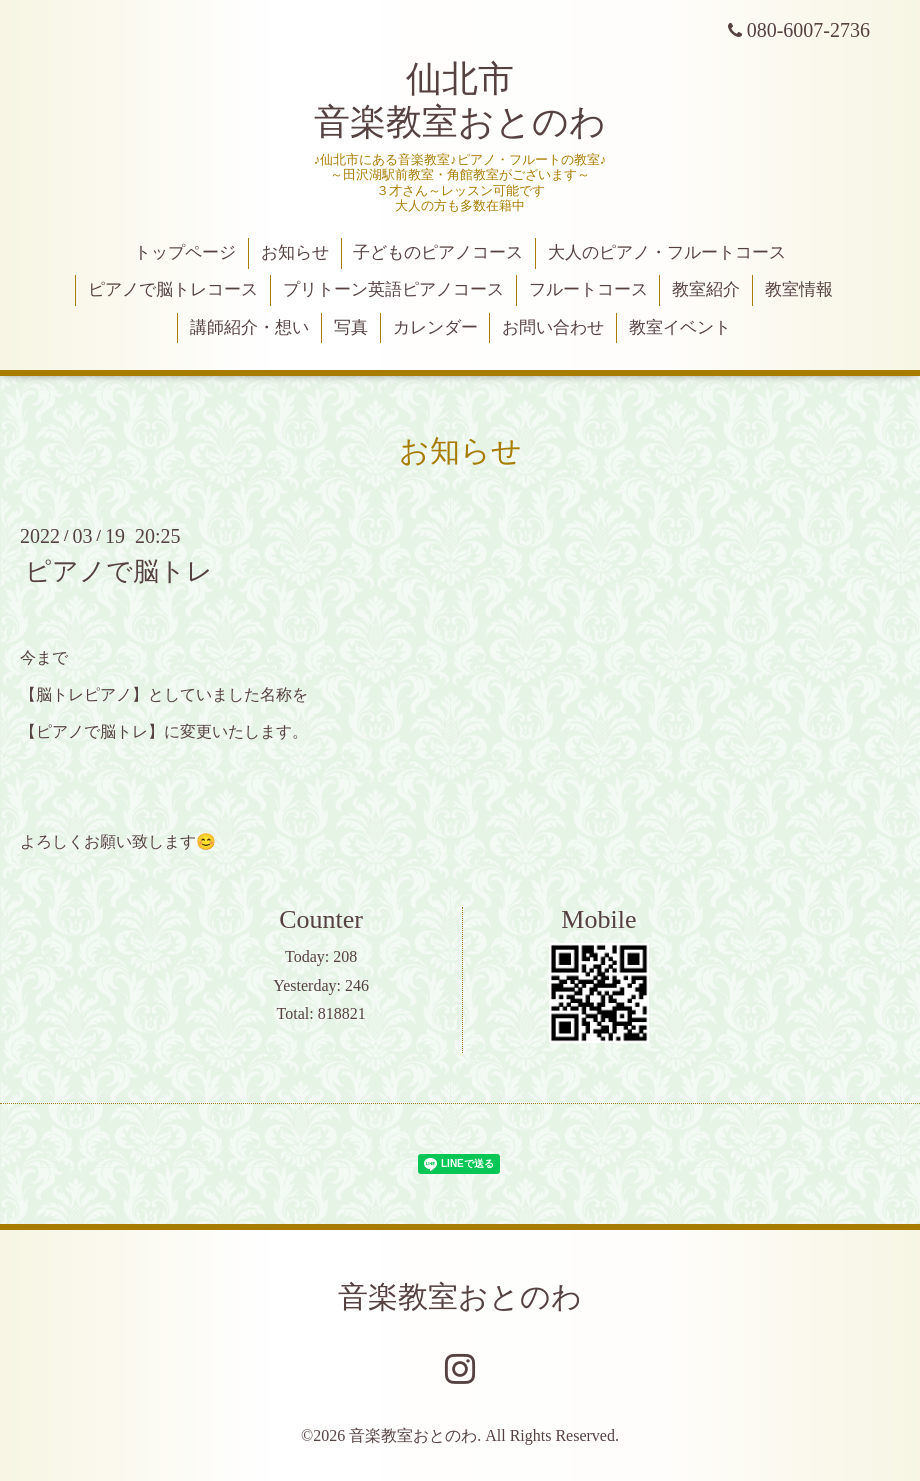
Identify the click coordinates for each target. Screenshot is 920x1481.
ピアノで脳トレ (119, 571)
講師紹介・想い (249, 327)
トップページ (185, 252)
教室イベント (680, 327)
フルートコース (588, 289)
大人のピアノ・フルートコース (667, 252)
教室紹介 (706, 289)
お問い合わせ (553, 327)
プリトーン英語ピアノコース (393, 289)
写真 (351, 327)
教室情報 (799, 289)
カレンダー (435, 327)
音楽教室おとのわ (460, 1296)
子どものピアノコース (438, 252)
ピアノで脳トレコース (173, 289)
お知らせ (295, 252)
